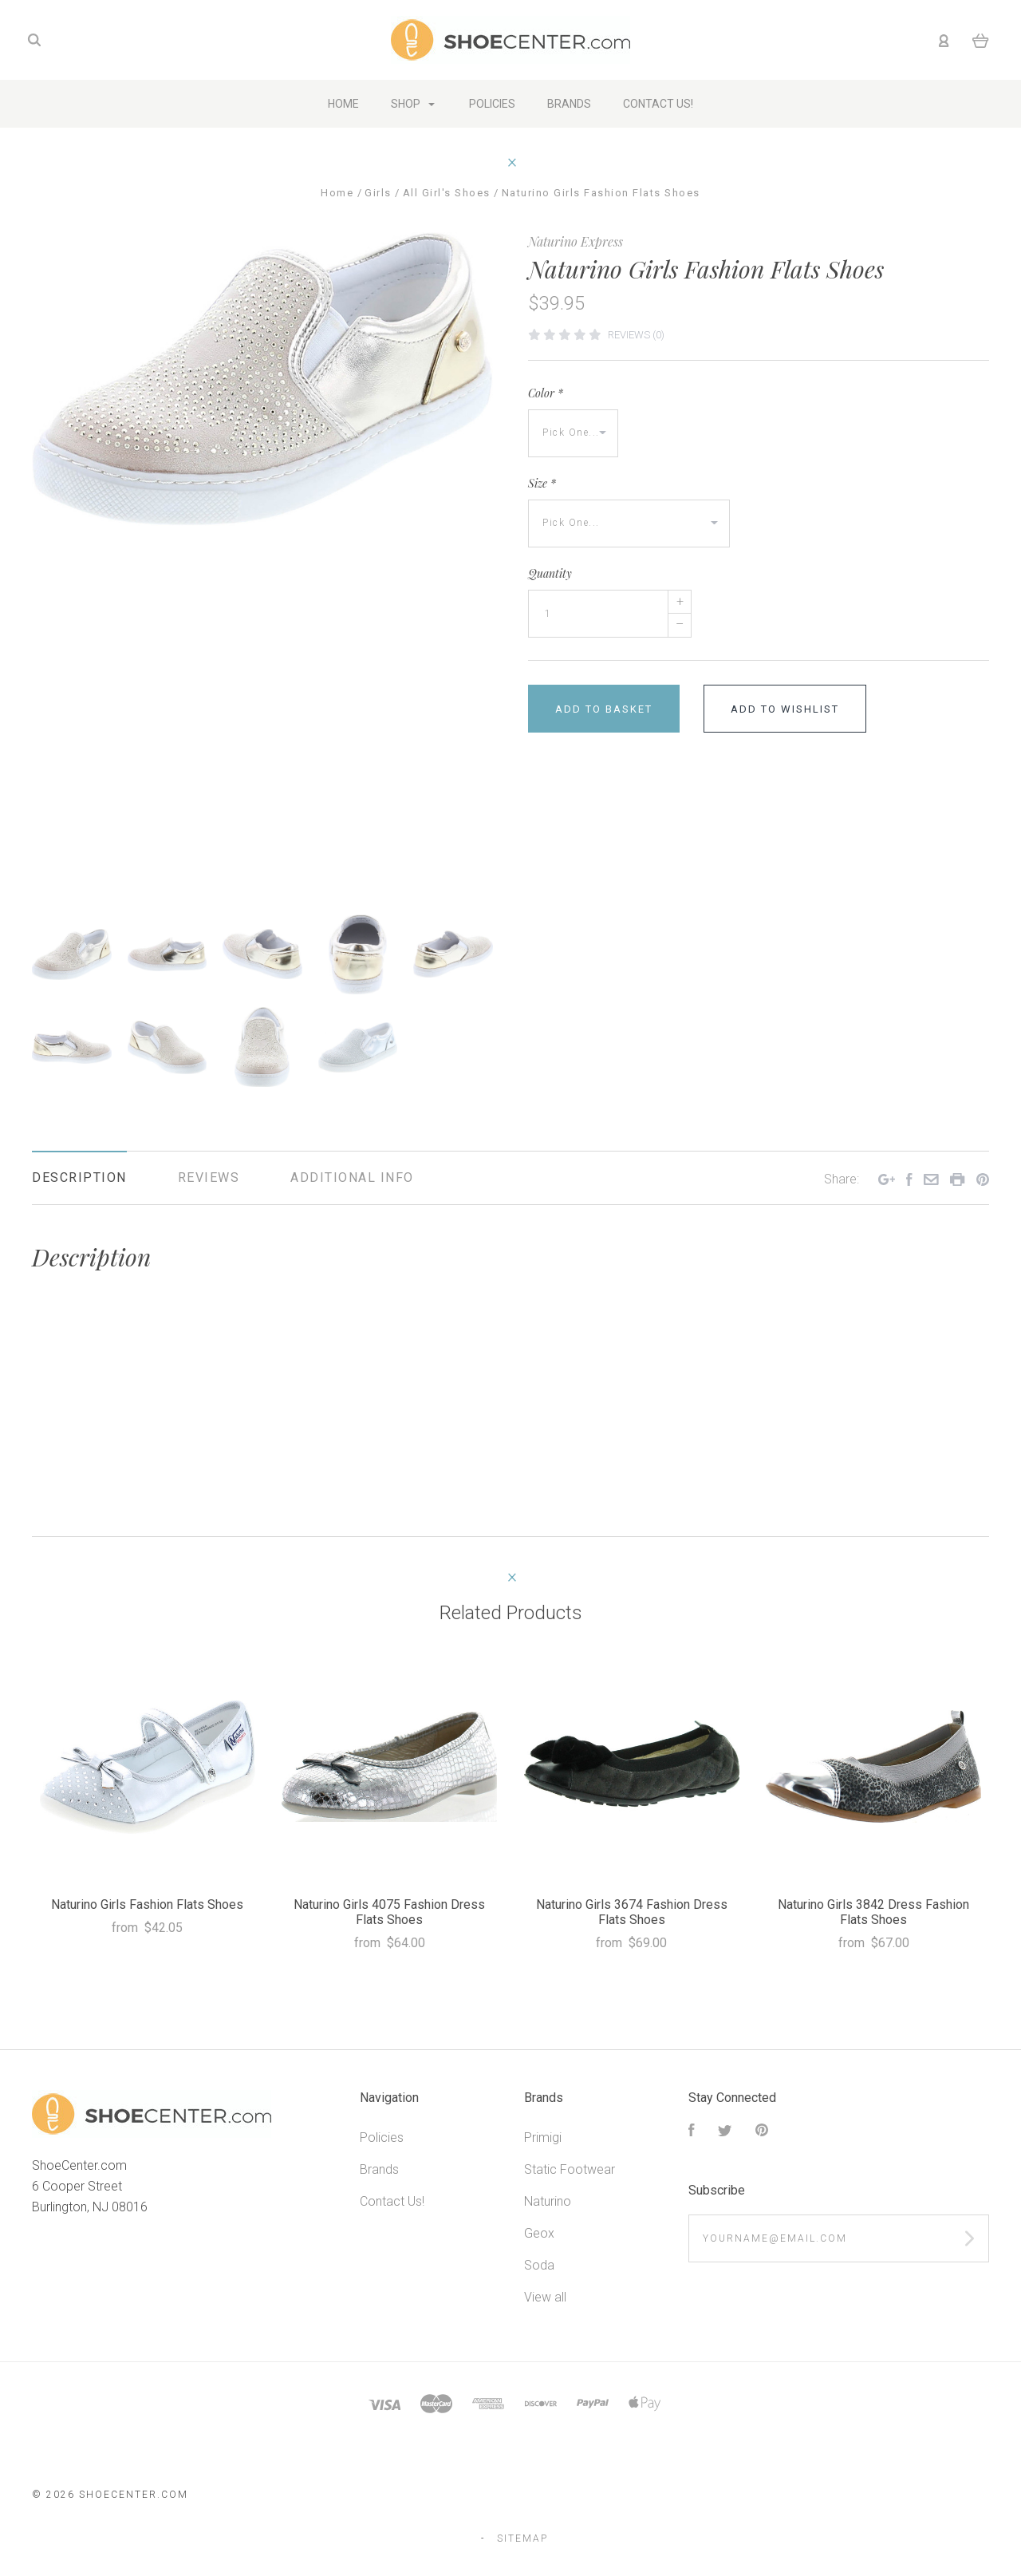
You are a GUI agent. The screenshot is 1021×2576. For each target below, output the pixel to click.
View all (545, 2297)
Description (79, 1177)
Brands (379, 2169)
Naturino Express (575, 241)
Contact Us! (392, 2201)
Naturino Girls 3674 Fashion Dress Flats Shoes (631, 1912)
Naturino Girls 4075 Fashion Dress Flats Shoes (389, 1912)
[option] (262, 379)
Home (343, 103)
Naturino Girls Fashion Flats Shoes (147, 1904)
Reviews (209, 1177)
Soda (539, 2265)
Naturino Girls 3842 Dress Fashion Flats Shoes (873, 1912)
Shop (413, 103)
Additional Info (352, 1177)
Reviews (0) (636, 335)
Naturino (547, 2201)
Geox (539, 2233)
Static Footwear (569, 2169)
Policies (382, 2137)
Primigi (543, 2137)
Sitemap (522, 2538)
